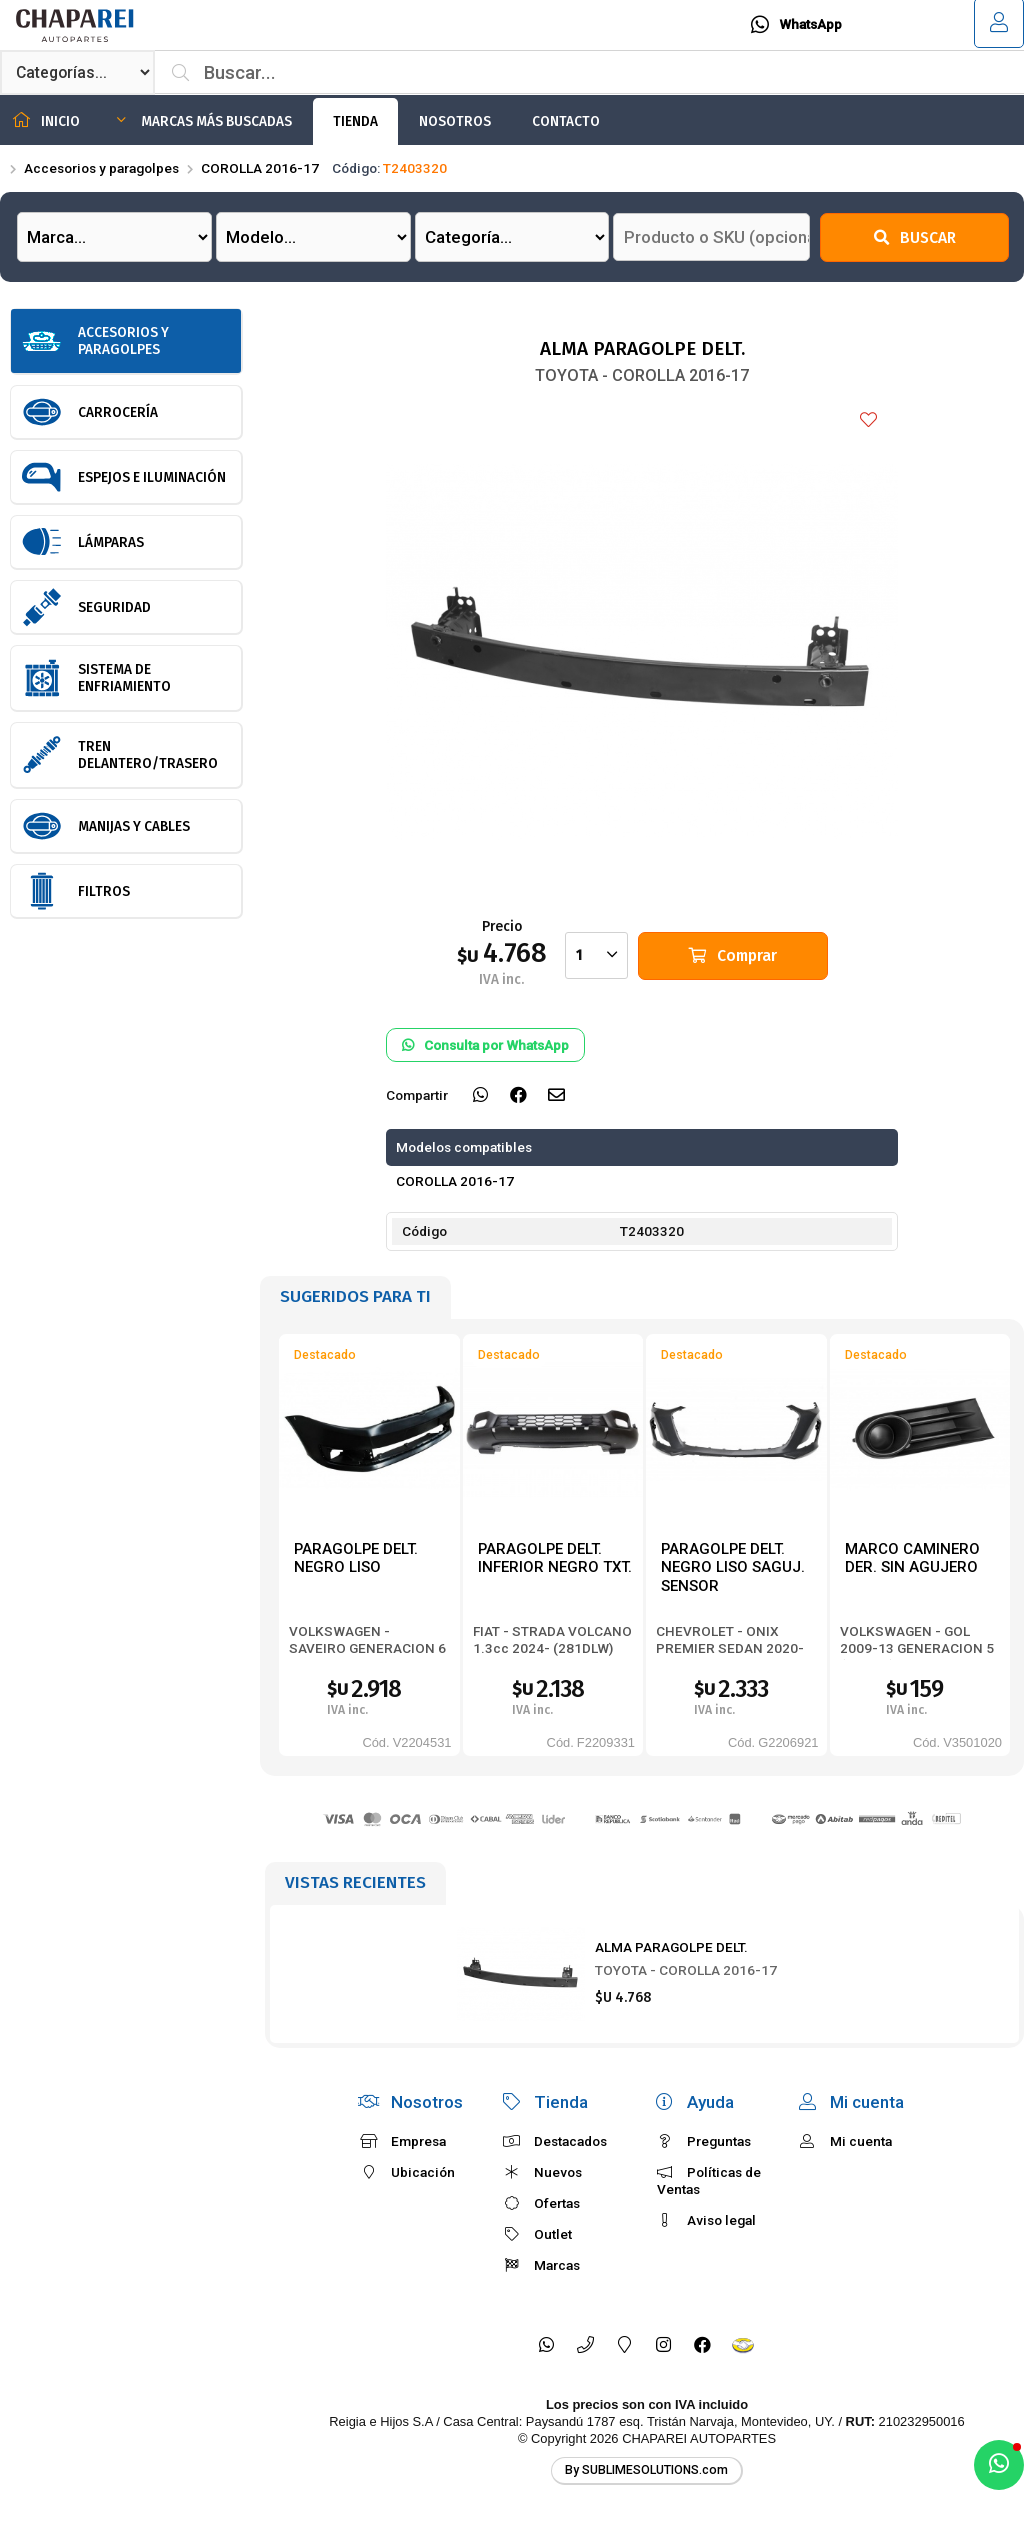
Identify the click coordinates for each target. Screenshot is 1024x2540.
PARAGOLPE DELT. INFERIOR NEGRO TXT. (555, 1558)
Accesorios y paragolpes (101, 168)
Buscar (915, 237)
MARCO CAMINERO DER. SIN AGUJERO (912, 1558)
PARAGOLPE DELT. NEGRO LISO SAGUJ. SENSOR (733, 1567)
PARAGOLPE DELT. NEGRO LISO (356, 1558)
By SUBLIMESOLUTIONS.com (646, 2470)
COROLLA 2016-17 (260, 168)
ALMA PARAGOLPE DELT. (671, 1947)
